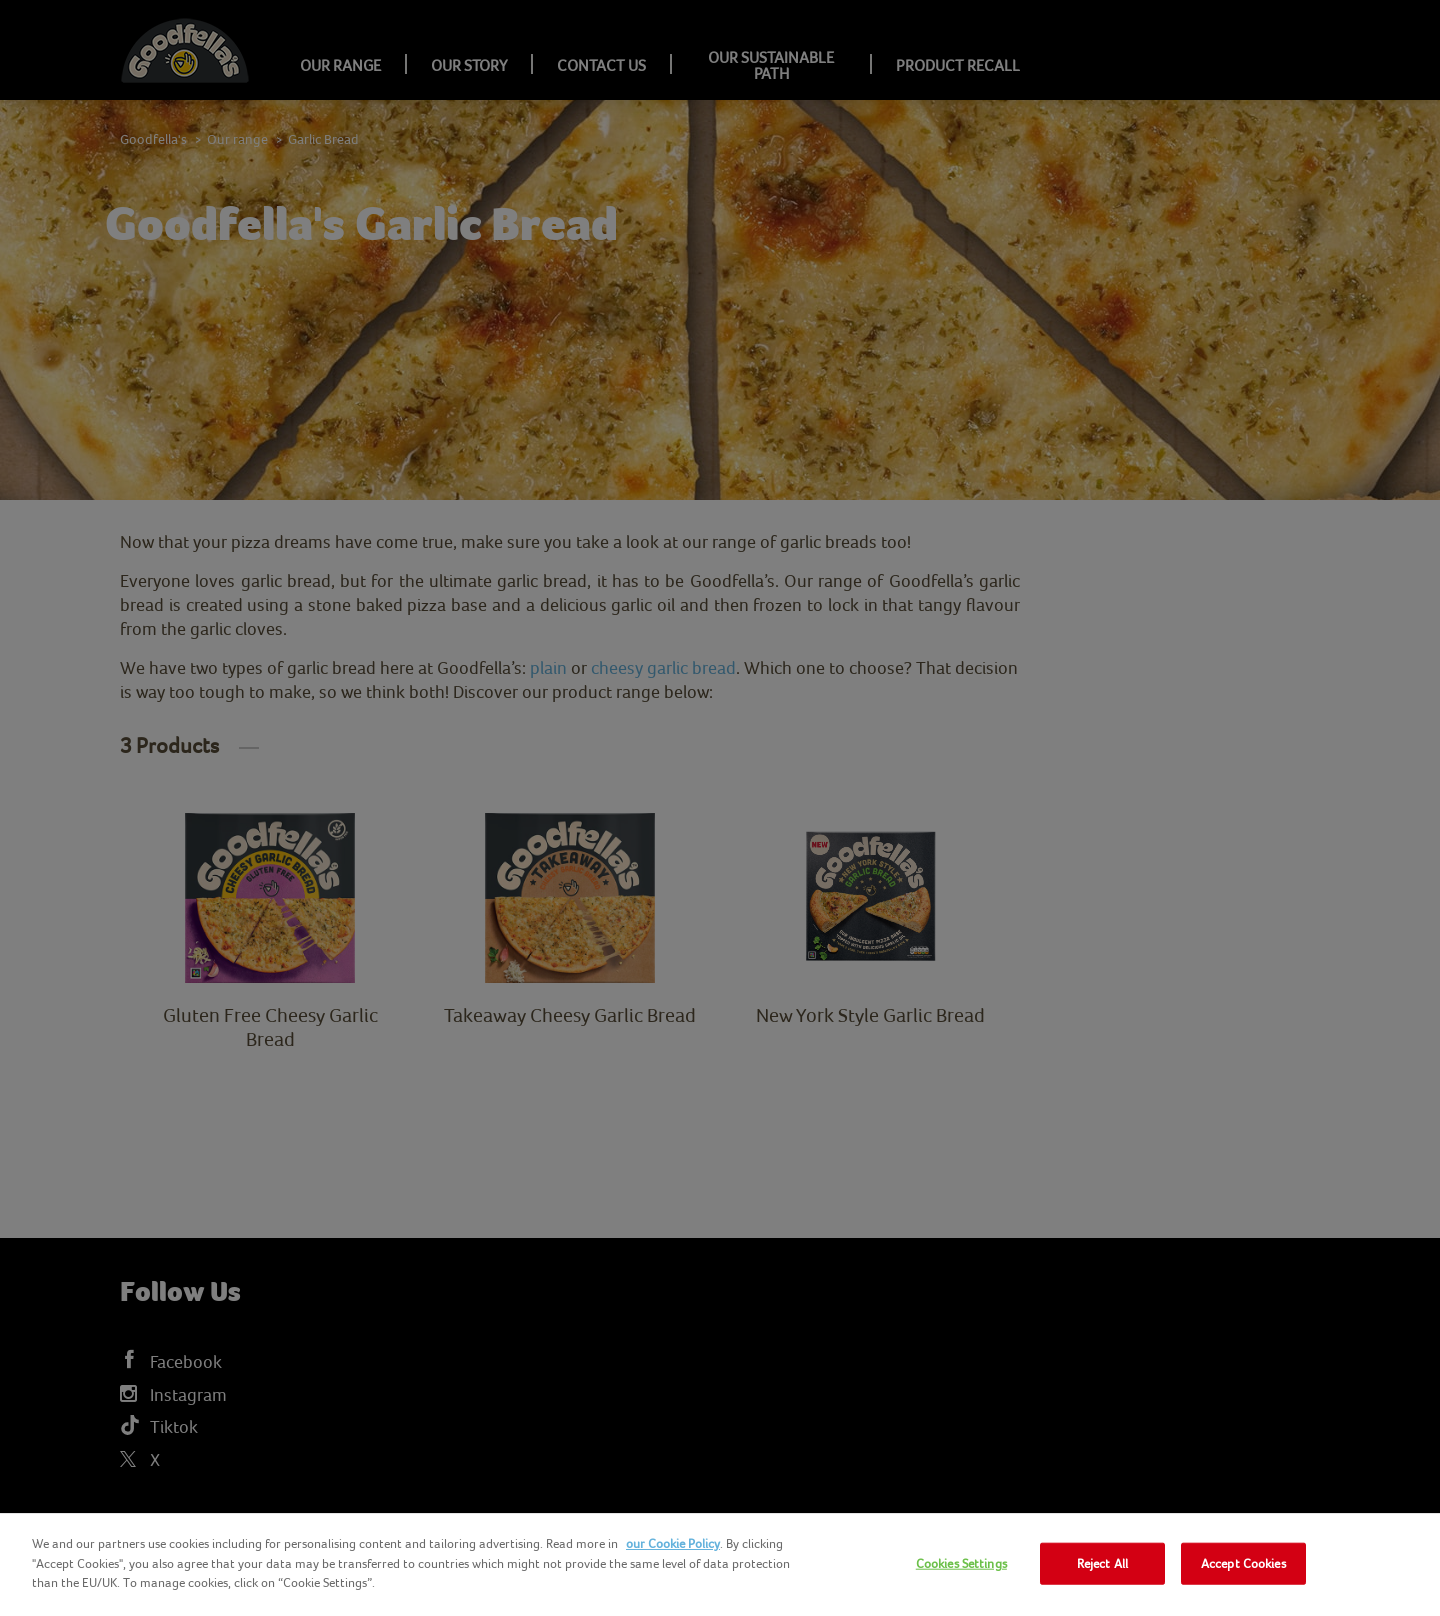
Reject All (1102, 1563)
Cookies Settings (961, 1563)
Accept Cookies (1243, 1563)
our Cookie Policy (673, 1543)
